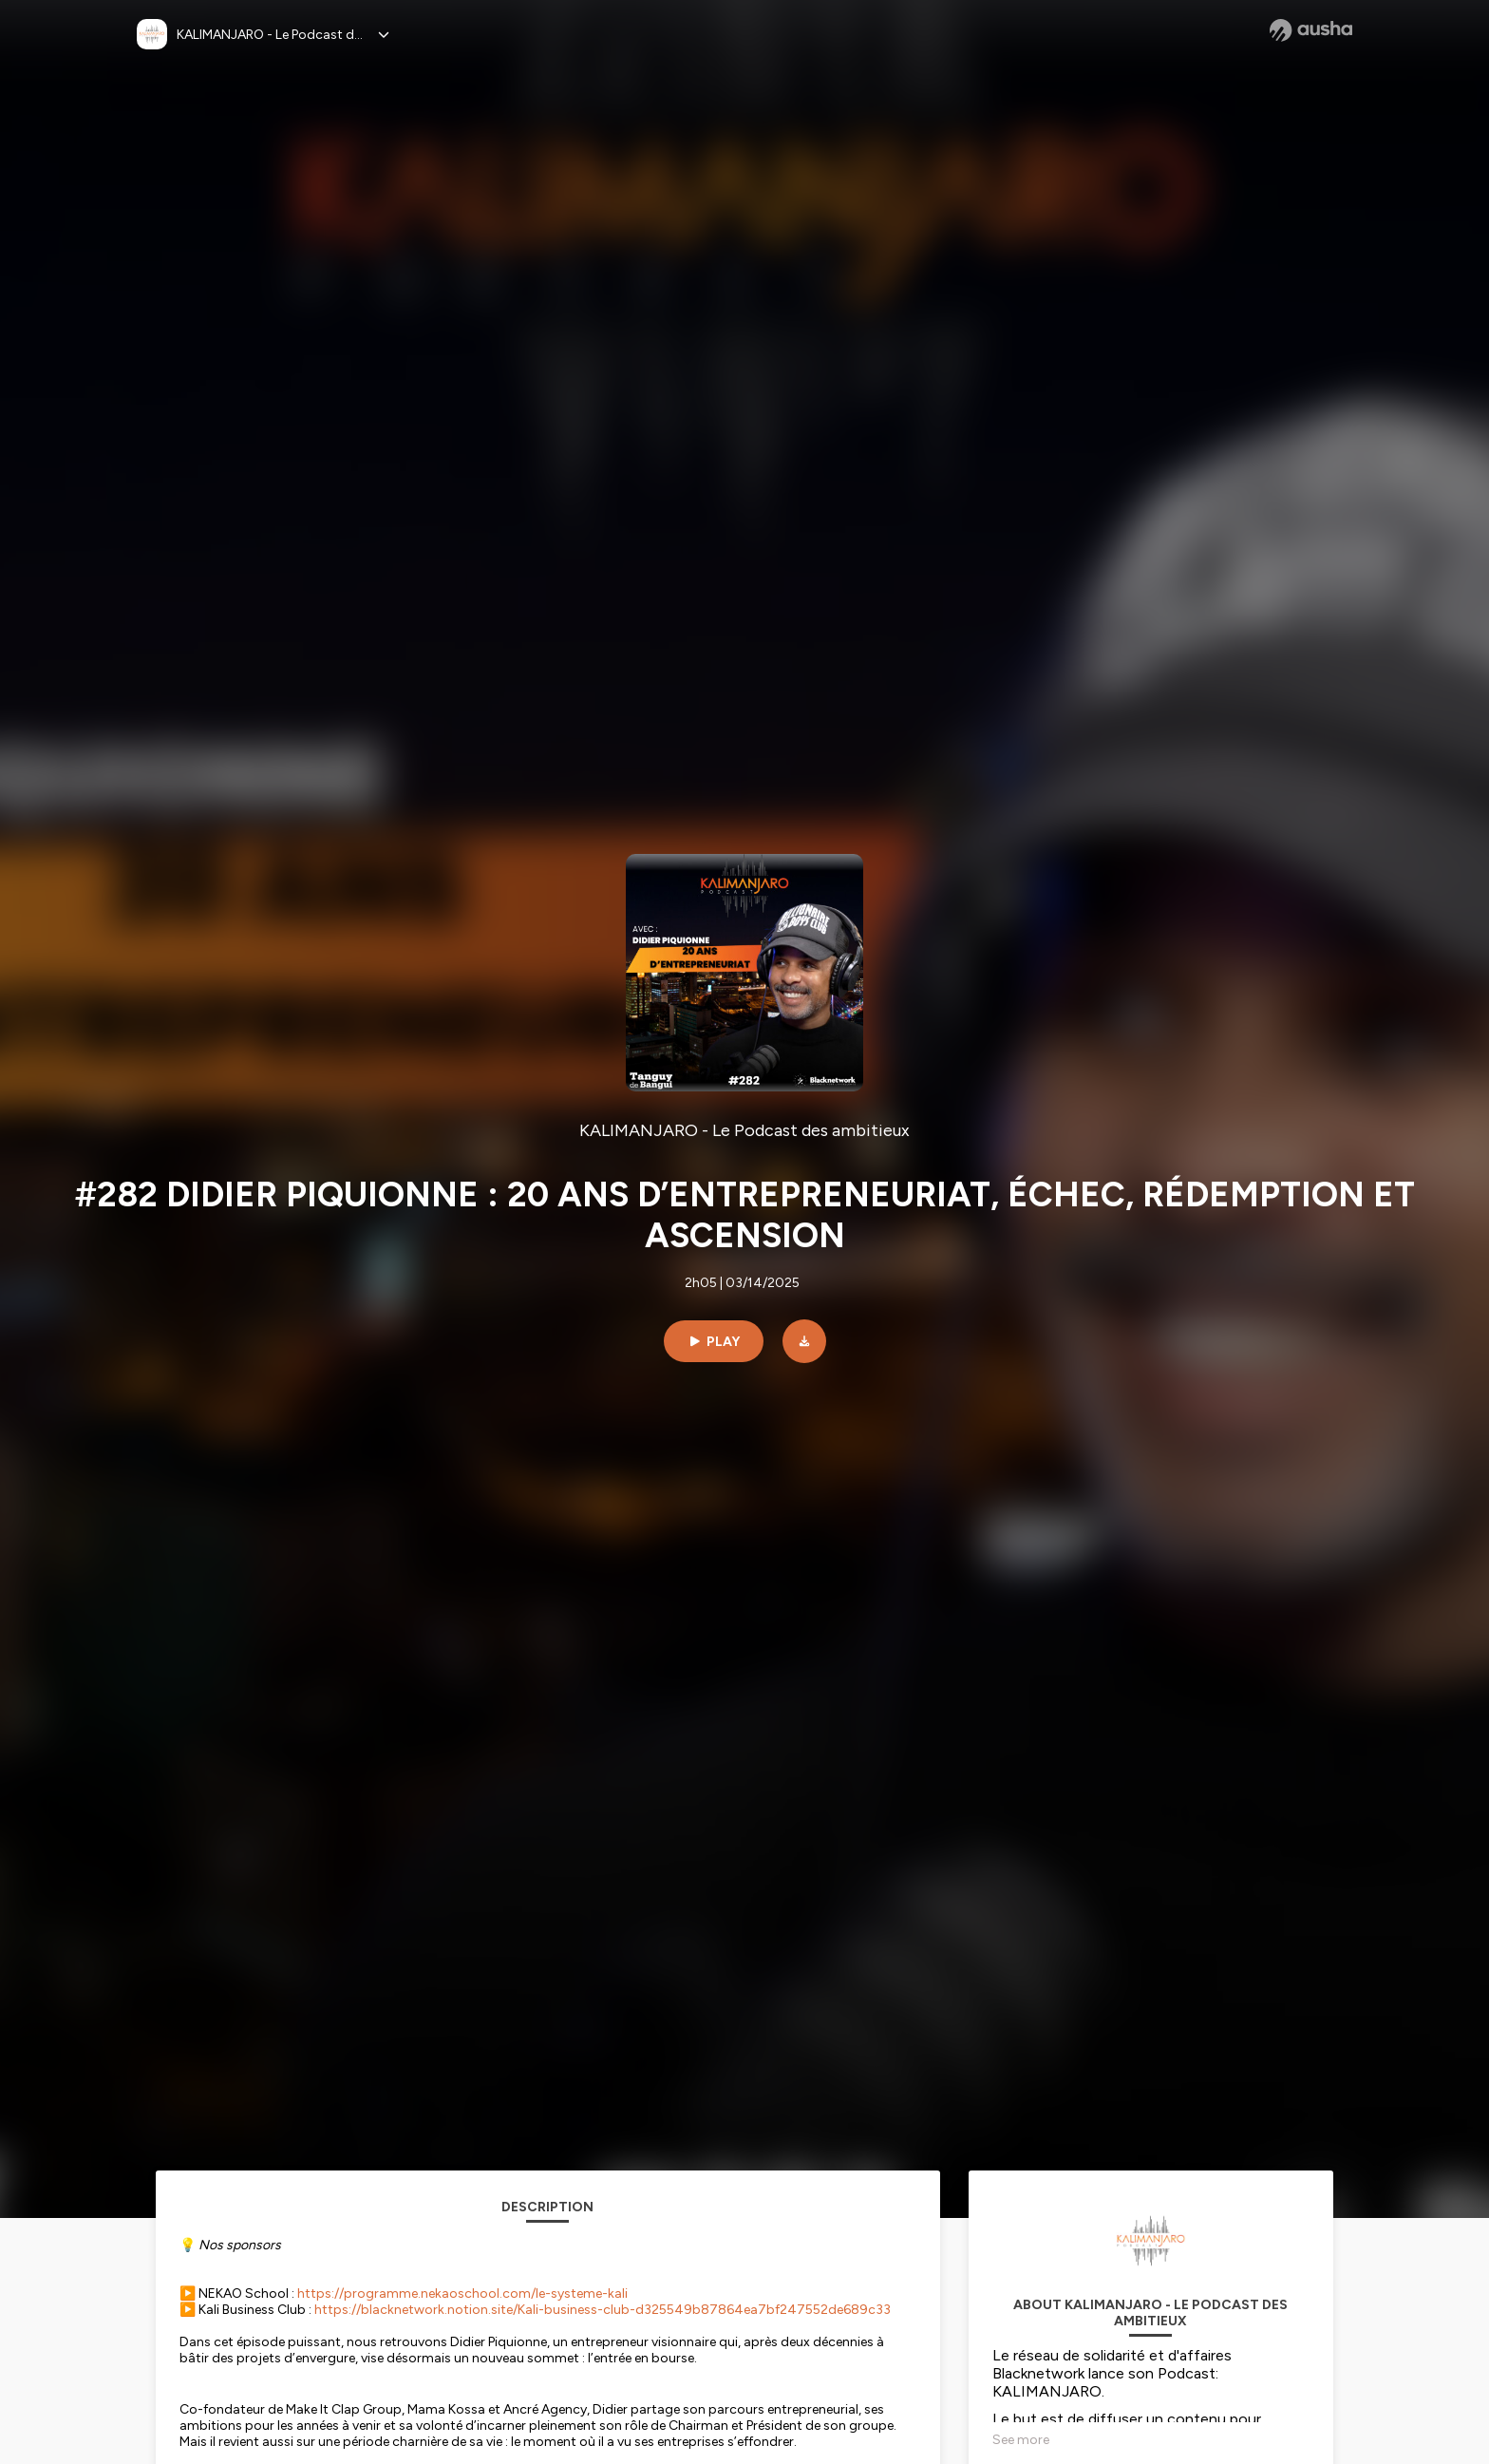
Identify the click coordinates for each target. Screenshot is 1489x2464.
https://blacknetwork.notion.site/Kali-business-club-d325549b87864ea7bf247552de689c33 (602, 2310)
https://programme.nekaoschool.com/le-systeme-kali (462, 2293)
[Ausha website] (1311, 30)
